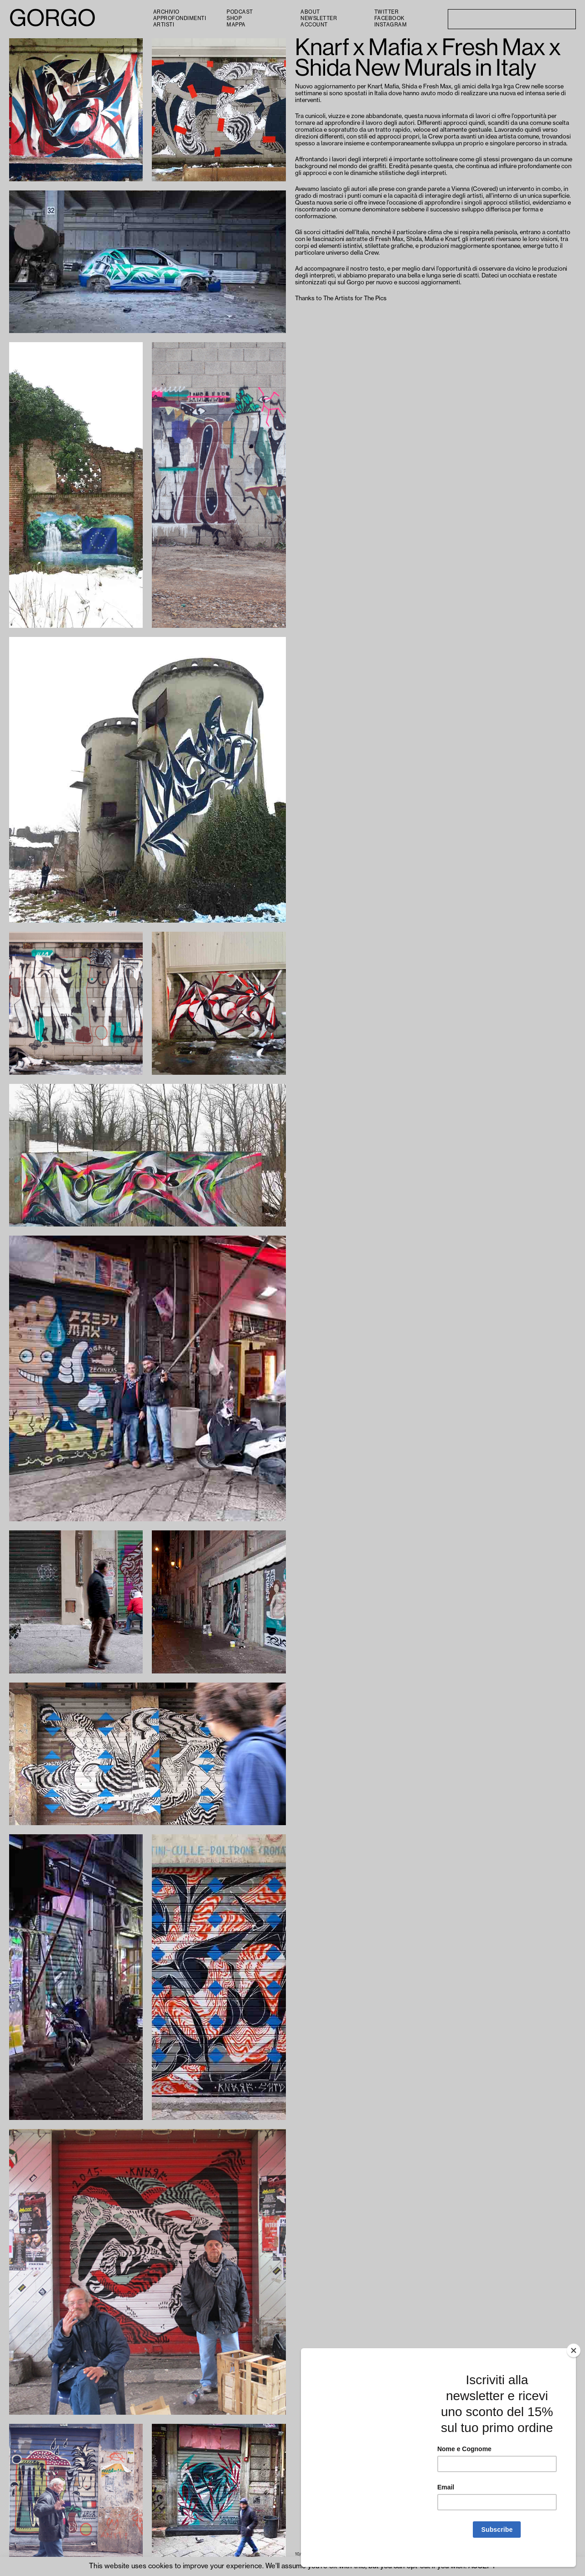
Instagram (390, 24)
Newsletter (318, 18)
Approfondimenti (180, 18)
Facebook (389, 18)
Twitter (386, 12)
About (310, 12)
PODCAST (240, 12)
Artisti (164, 24)
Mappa (236, 24)
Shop (234, 18)
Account (314, 24)
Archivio (166, 12)
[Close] (573, 2360)
